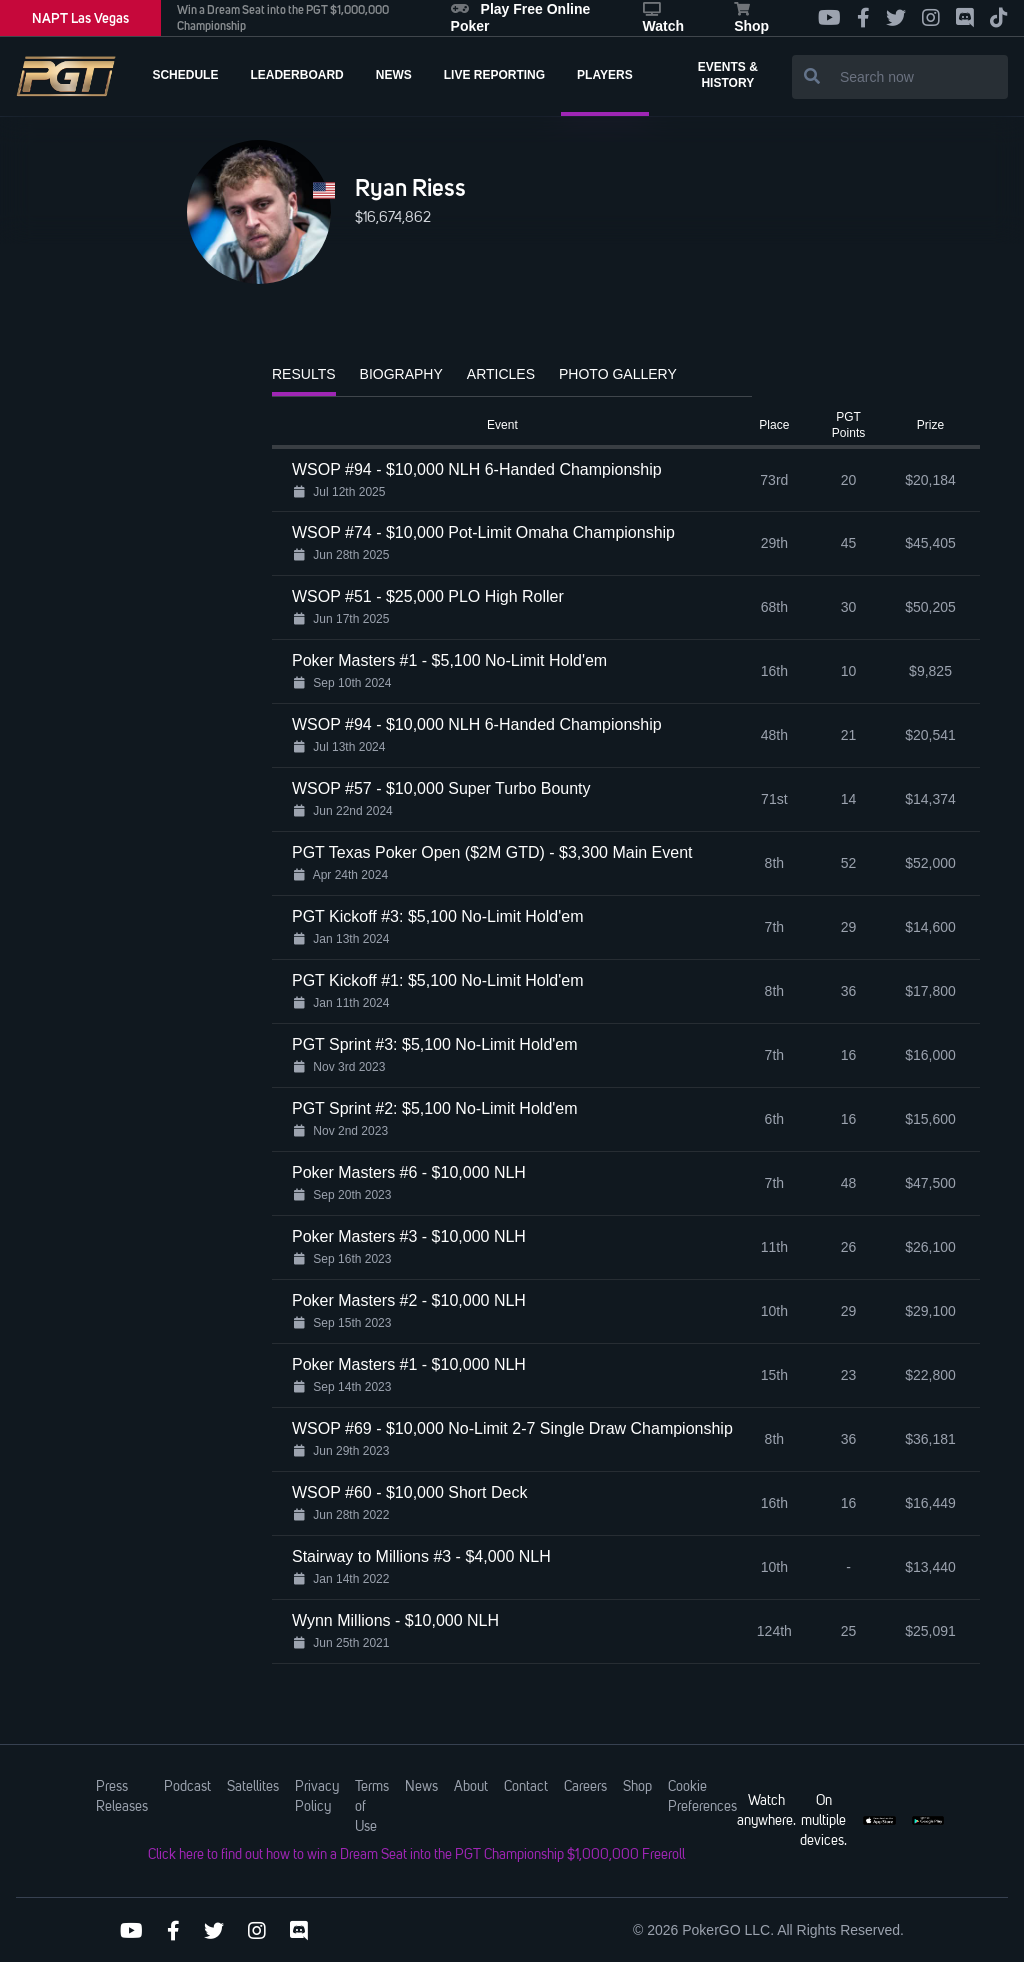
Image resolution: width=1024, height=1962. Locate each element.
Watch (663, 18)
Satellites (253, 1787)
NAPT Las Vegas (80, 18)
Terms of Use (372, 1807)
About (471, 1787)
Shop (751, 18)
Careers (585, 1787)
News (421, 1787)
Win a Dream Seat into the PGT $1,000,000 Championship (283, 18)
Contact (526, 1787)
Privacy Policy (317, 1797)
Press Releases (122, 1797)
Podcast (187, 1787)
